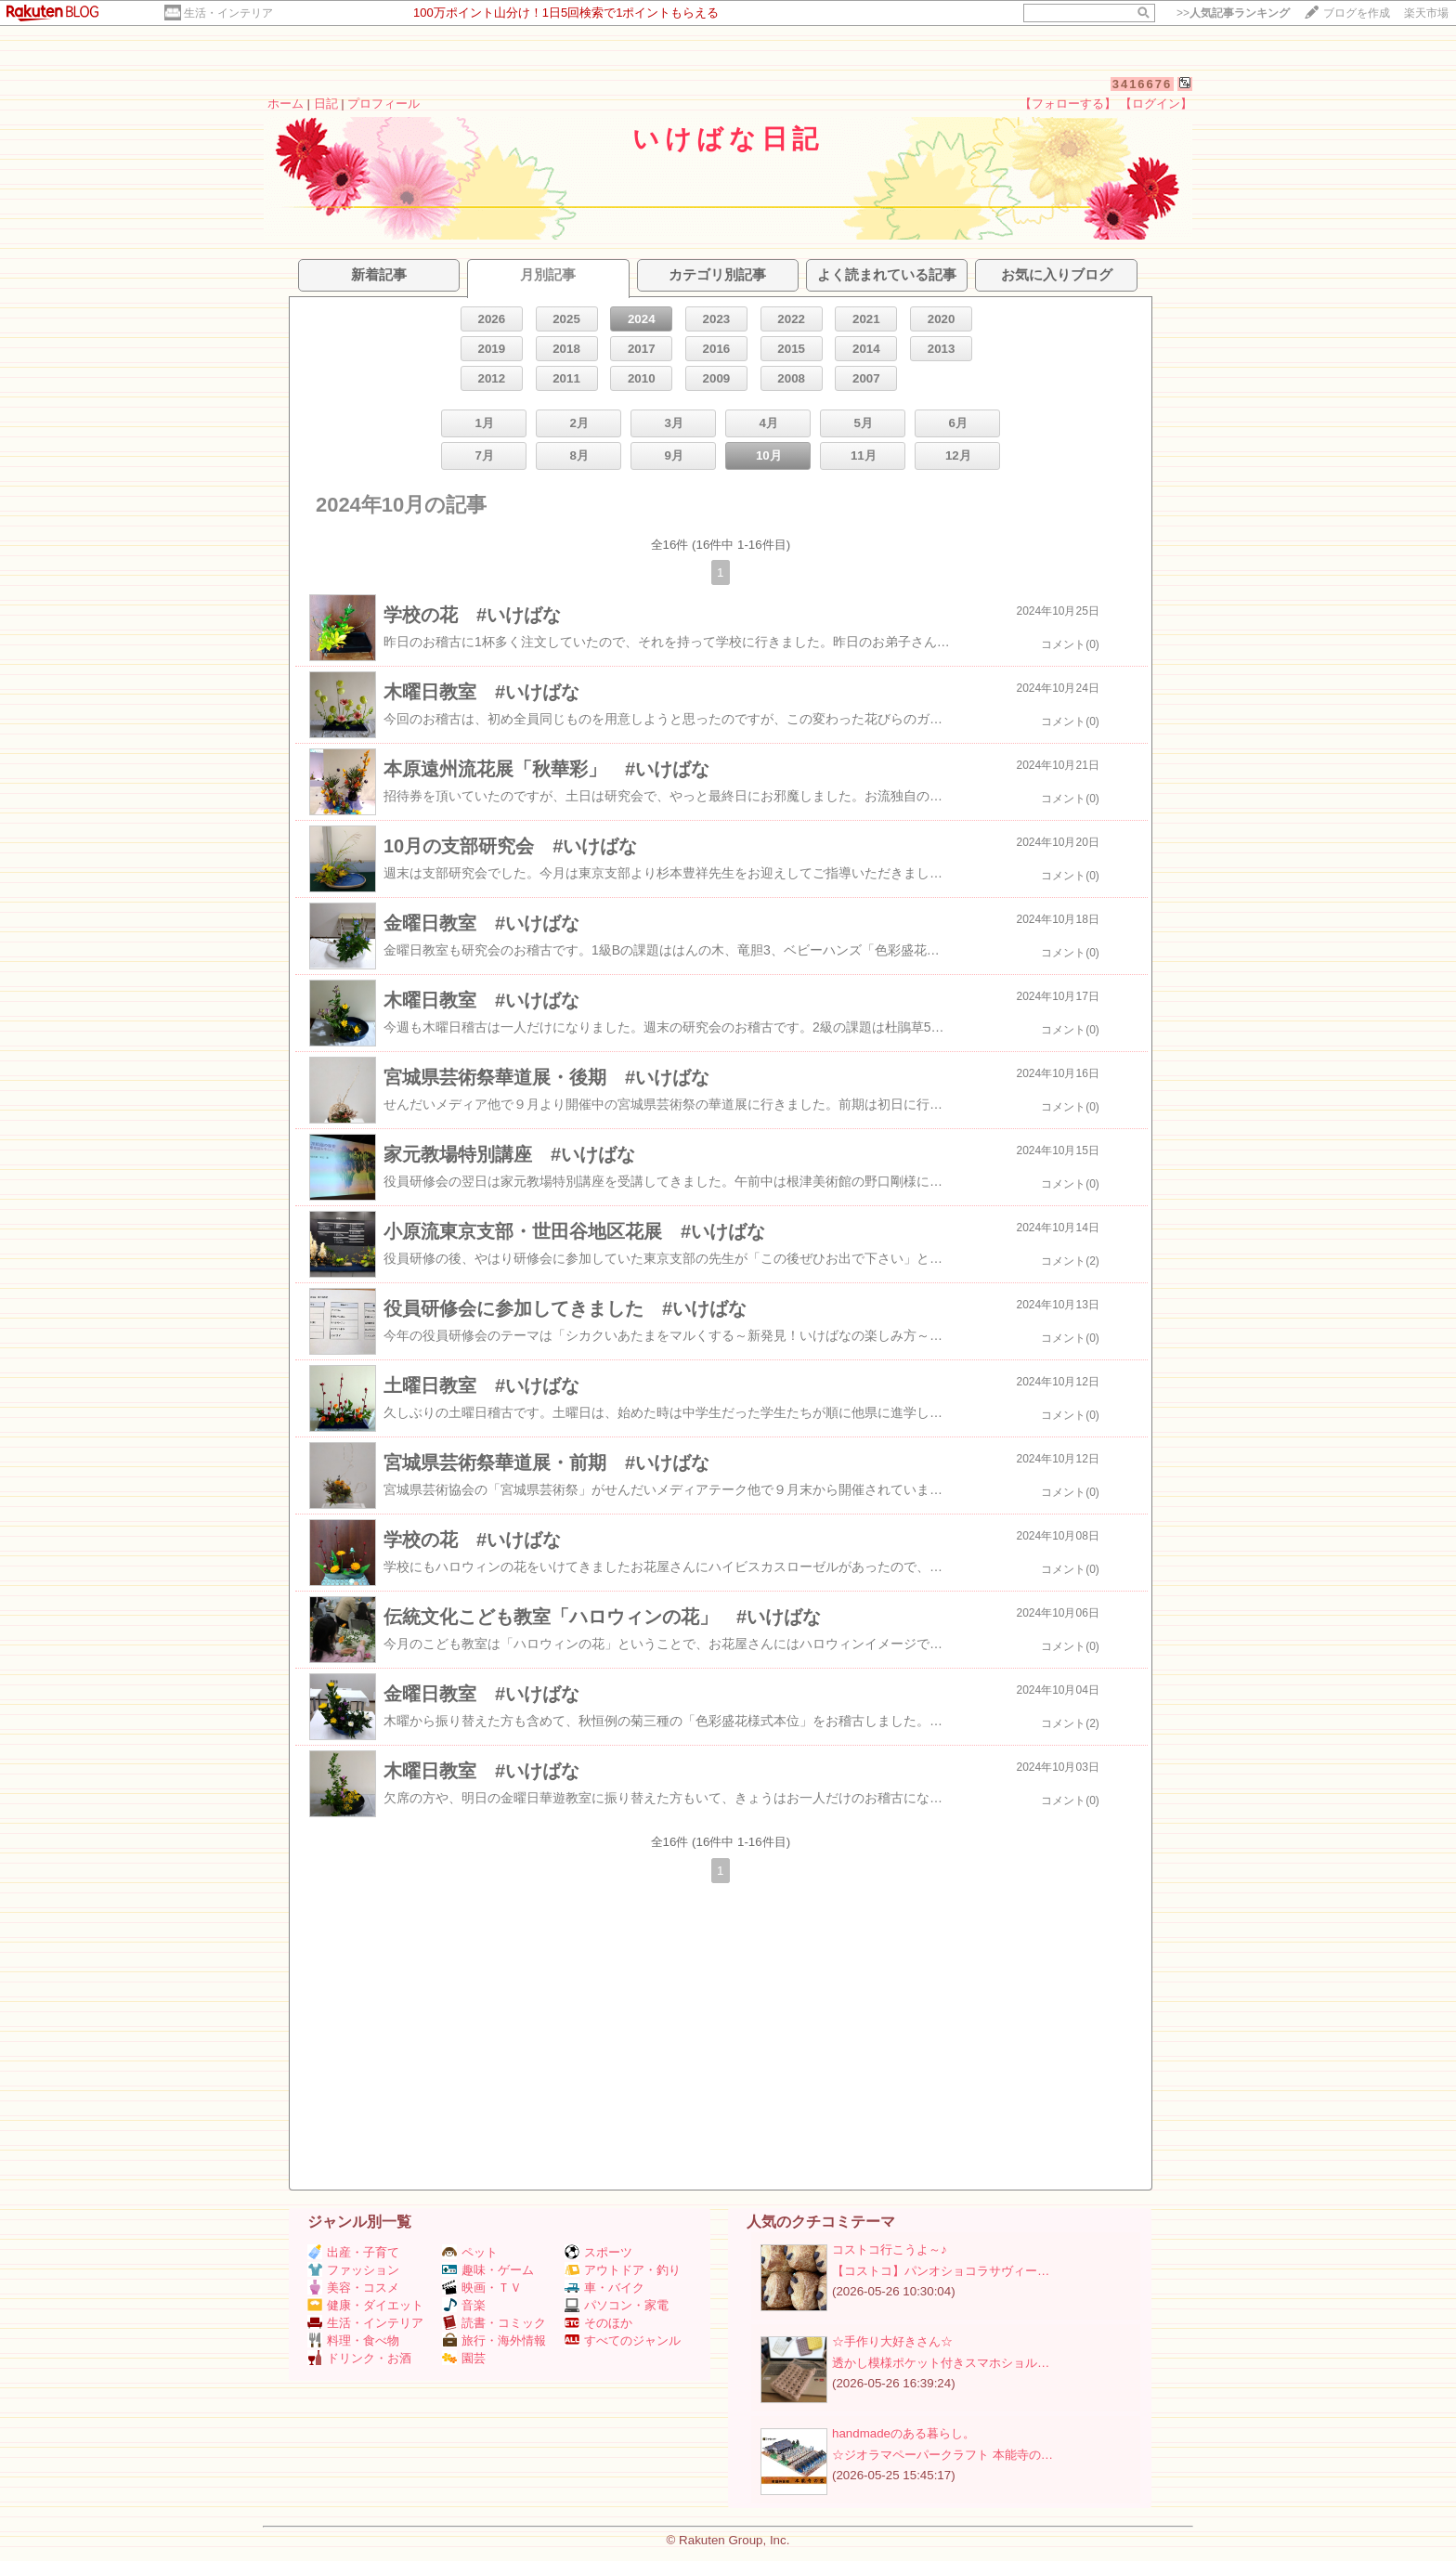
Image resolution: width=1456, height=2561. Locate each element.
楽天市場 (1426, 13)
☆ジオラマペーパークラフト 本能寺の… (942, 2455)
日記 (326, 103)
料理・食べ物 (353, 2340)
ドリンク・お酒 (359, 2358)
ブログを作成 (1356, 13)
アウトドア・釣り (623, 2270)
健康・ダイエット (365, 2305)
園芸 (464, 2358)
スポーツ (598, 2252)
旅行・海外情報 (494, 2340)
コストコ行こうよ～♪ (889, 2249)
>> (1233, 13)
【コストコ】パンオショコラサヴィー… (940, 2271)
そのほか (598, 2323)
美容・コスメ (353, 2287)
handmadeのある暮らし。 (903, 2433)
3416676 (1142, 84)
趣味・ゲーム (488, 2270)
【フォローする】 (1068, 103)
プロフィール (383, 103)
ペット (470, 2252)
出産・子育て (353, 2252)
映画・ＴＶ (482, 2287)
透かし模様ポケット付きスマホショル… (940, 2363)
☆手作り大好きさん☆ (892, 2341)
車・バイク (604, 2287)
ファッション (353, 2270)
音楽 (464, 2305)
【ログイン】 (1156, 103)
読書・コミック (494, 2323)
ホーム (285, 103)
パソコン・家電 (617, 2305)
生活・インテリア (228, 13)
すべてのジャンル (623, 2340)
